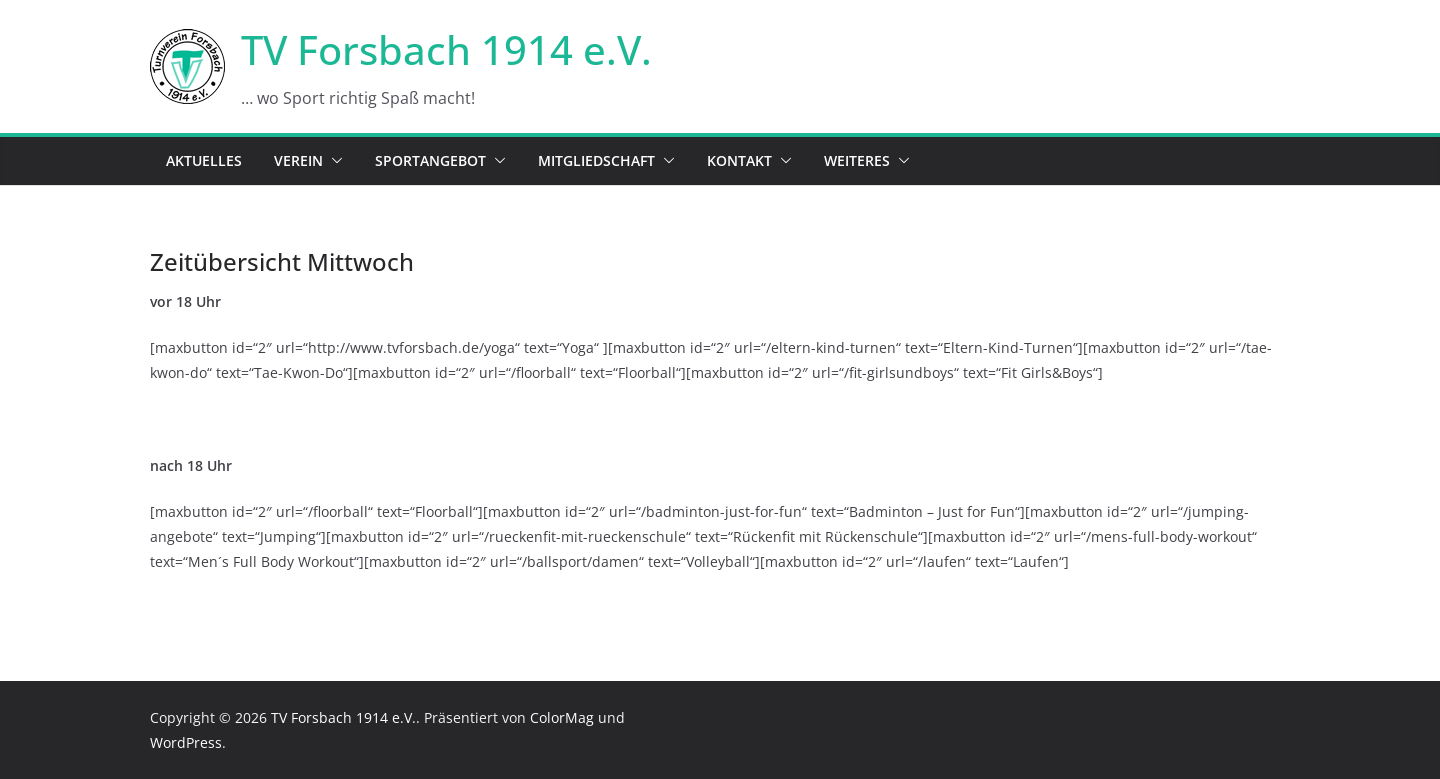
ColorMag (562, 717)
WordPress (186, 742)
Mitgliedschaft (596, 160)
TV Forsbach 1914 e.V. (446, 49)
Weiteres (857, 160)
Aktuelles (204, 160)
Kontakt (739, 160)
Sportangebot (430, 160)
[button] (333, 161)
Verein (298, 160)
